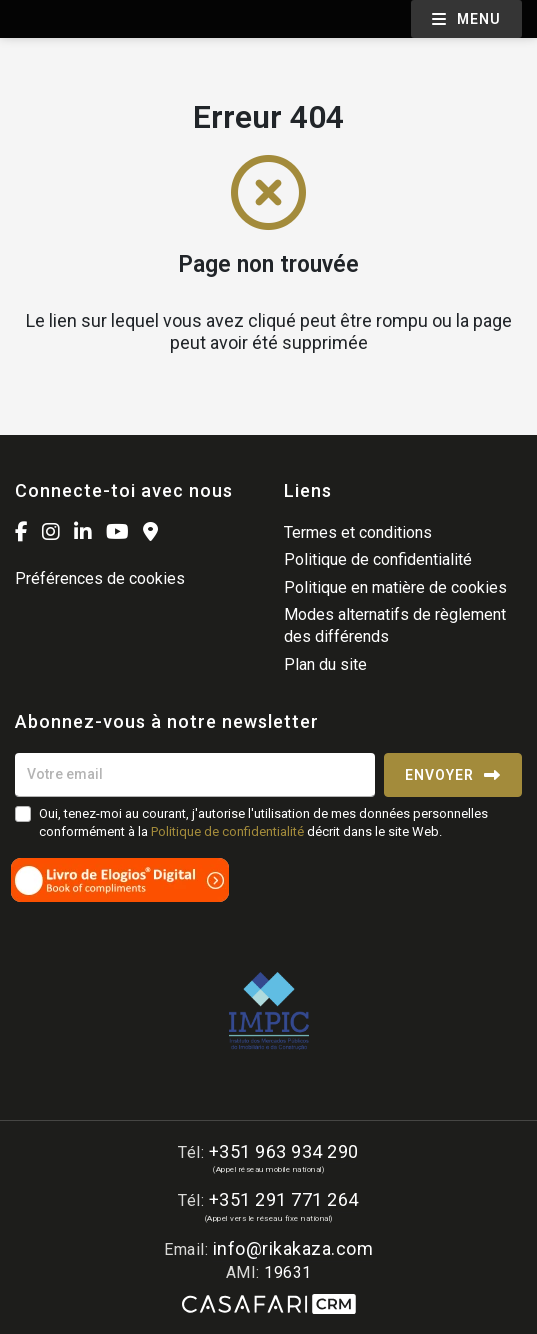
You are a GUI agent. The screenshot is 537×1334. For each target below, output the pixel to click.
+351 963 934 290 (284, 1151)
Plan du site (325, 664)
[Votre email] (195, 775)
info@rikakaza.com (293, 1248)
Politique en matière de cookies (395, 587)
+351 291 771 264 (284, 1199)
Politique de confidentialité (378, 559)
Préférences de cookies (100, 578)
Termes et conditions (358, 532)
